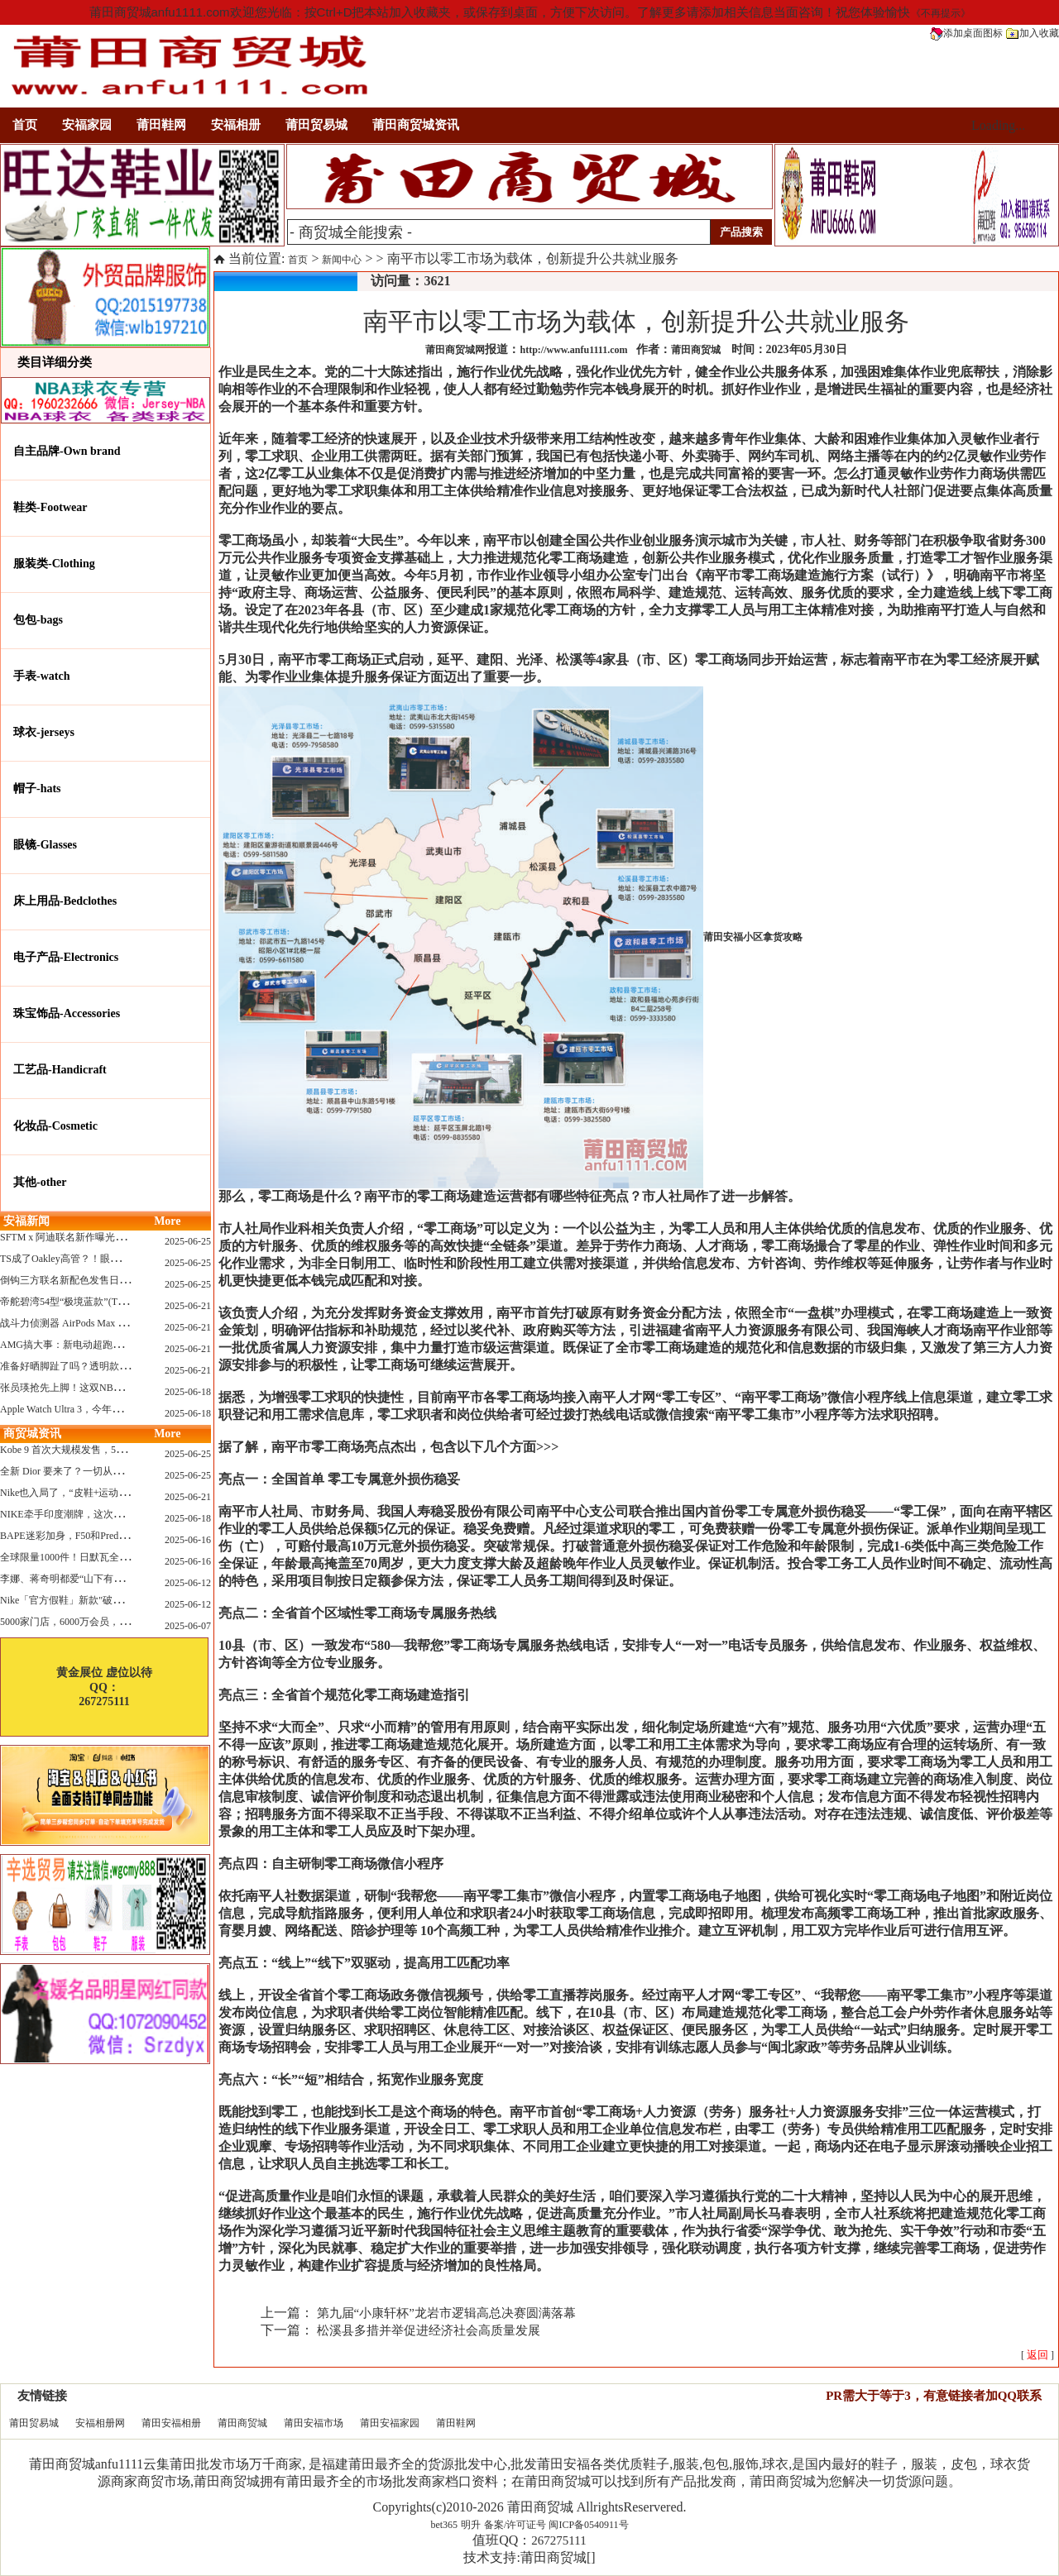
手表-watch (41, 676)
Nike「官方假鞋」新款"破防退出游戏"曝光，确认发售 (118, 1600)
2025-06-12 (188, 1583)
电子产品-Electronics (65, 957)
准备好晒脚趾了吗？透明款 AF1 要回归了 (90, 1366)
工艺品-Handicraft (60, 1069)
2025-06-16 (188, 1540)
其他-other (40, 1182)
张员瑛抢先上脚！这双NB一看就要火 (81, 1387)
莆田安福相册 (171, 2423)
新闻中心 (342, 259)
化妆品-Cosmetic (55, 1126)
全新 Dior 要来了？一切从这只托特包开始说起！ (106, 1471)
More (167, 1221)
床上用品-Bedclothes (65, 901)
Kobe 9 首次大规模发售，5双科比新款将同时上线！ (112, 1449)
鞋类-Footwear (50, 507)
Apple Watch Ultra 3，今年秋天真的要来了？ (95, 1409)
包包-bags (38, 620)
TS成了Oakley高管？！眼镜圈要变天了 (85, 1258)
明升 (471, 2525)
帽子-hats (37, 788)
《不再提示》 (940, 13)
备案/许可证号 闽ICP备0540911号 (556, 2525)
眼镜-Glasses (45, 845)
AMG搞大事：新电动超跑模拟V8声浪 (82, 1344)
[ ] (1037, 2355)
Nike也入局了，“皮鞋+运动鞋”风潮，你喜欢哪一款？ (116, 1492)
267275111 (558, 2540)
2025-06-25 (188, 1241)
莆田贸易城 (316, 124)
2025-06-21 (188, 1306)
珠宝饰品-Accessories (66, 1013)
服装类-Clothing (54, 563)
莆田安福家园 (389, 2423)
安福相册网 (100, 2423)
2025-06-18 (188, 1392)
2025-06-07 (188, 1626)
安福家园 (87, 124)
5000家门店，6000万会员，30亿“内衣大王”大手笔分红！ (123, 1621)
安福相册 (236, 124)
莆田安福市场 (313, 2423)
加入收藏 (1032, 33)
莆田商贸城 (242, 2423)
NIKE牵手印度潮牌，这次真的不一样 (81, 1514)
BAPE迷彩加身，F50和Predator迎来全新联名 (97, 1535)
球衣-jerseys (43, 732)
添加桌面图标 (966, 33)
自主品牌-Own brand (67, 451)
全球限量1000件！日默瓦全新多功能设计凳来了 (104, 1557)
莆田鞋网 (161, 124)
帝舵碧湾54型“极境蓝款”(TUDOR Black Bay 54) (102, 1301)
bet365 (444, 2525)
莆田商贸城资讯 (415, 124)
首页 (24, 124)
